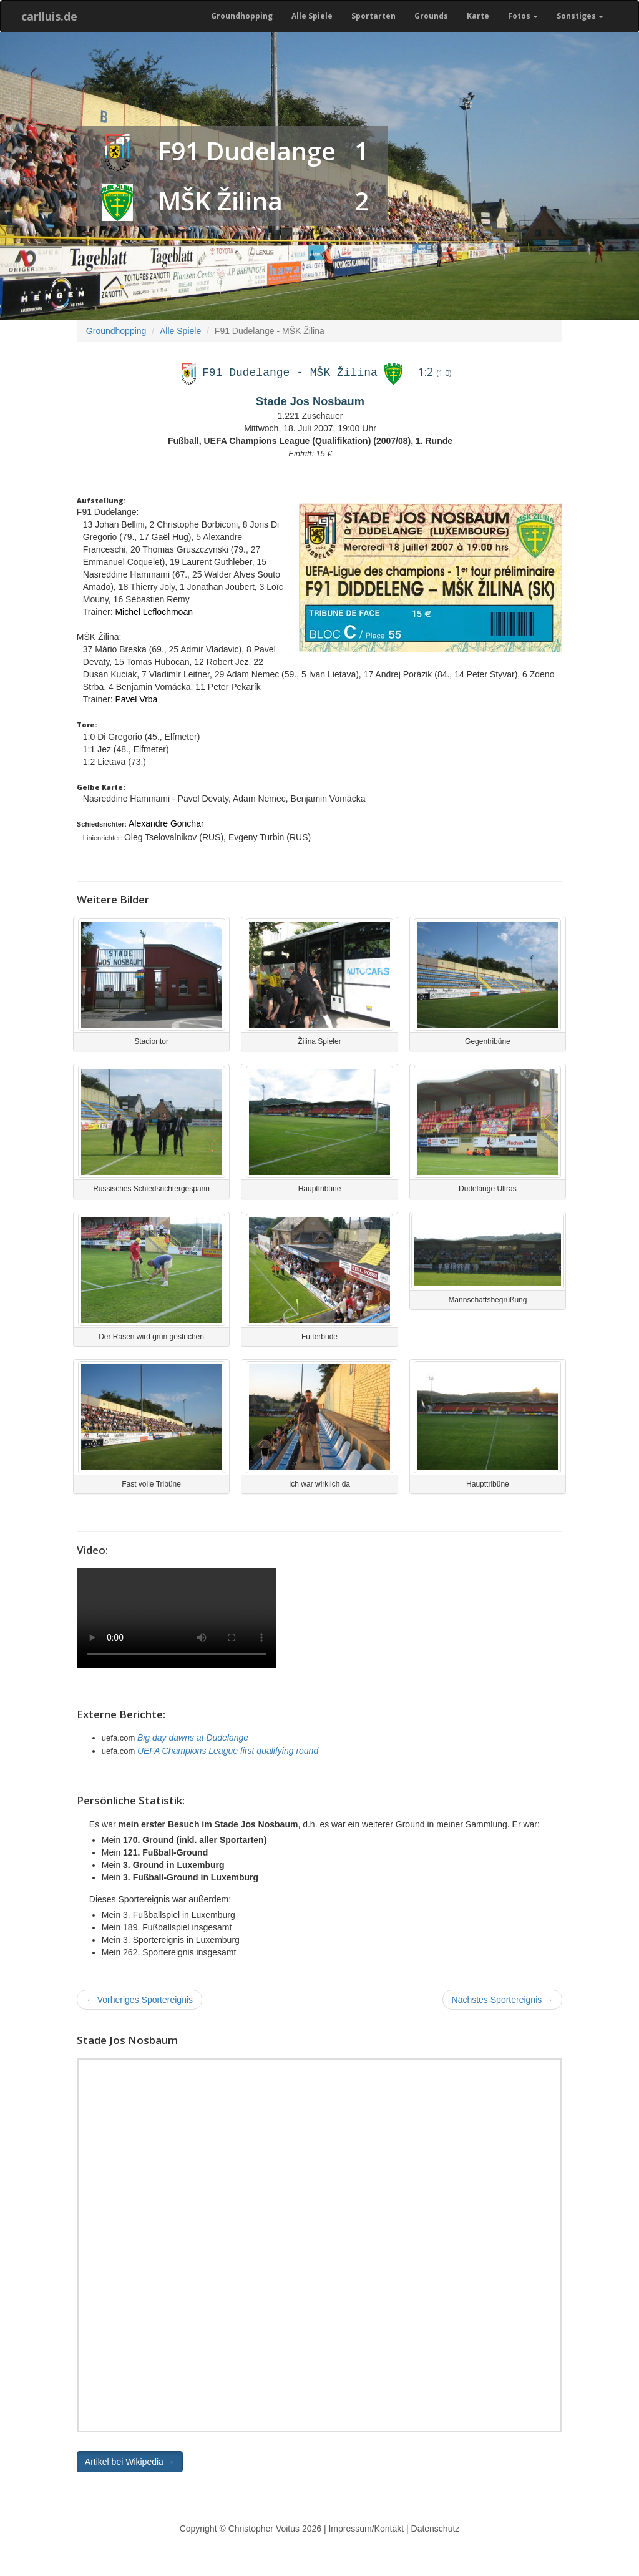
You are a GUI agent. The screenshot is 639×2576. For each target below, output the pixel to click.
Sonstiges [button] (580, 16)
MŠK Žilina (220, 201)
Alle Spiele (312, 16)
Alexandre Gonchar (166, 823)
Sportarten (373, 16)
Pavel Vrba (136, 699)
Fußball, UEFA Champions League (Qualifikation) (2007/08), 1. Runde (310, 441)
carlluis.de (49, 16)
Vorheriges (139, 2000)
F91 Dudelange (247, 151)
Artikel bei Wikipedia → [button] (130, 2462)
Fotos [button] (523, 16)
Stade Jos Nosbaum (310, 401)
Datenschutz (435, 2529)
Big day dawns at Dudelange (192, 1738)
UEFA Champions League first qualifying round (227, 1751)
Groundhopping (242, 16)
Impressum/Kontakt (366, 2529)
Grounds (431, 16)
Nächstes (503, 2000)
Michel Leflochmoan (154, 612)
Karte (478, 16)
